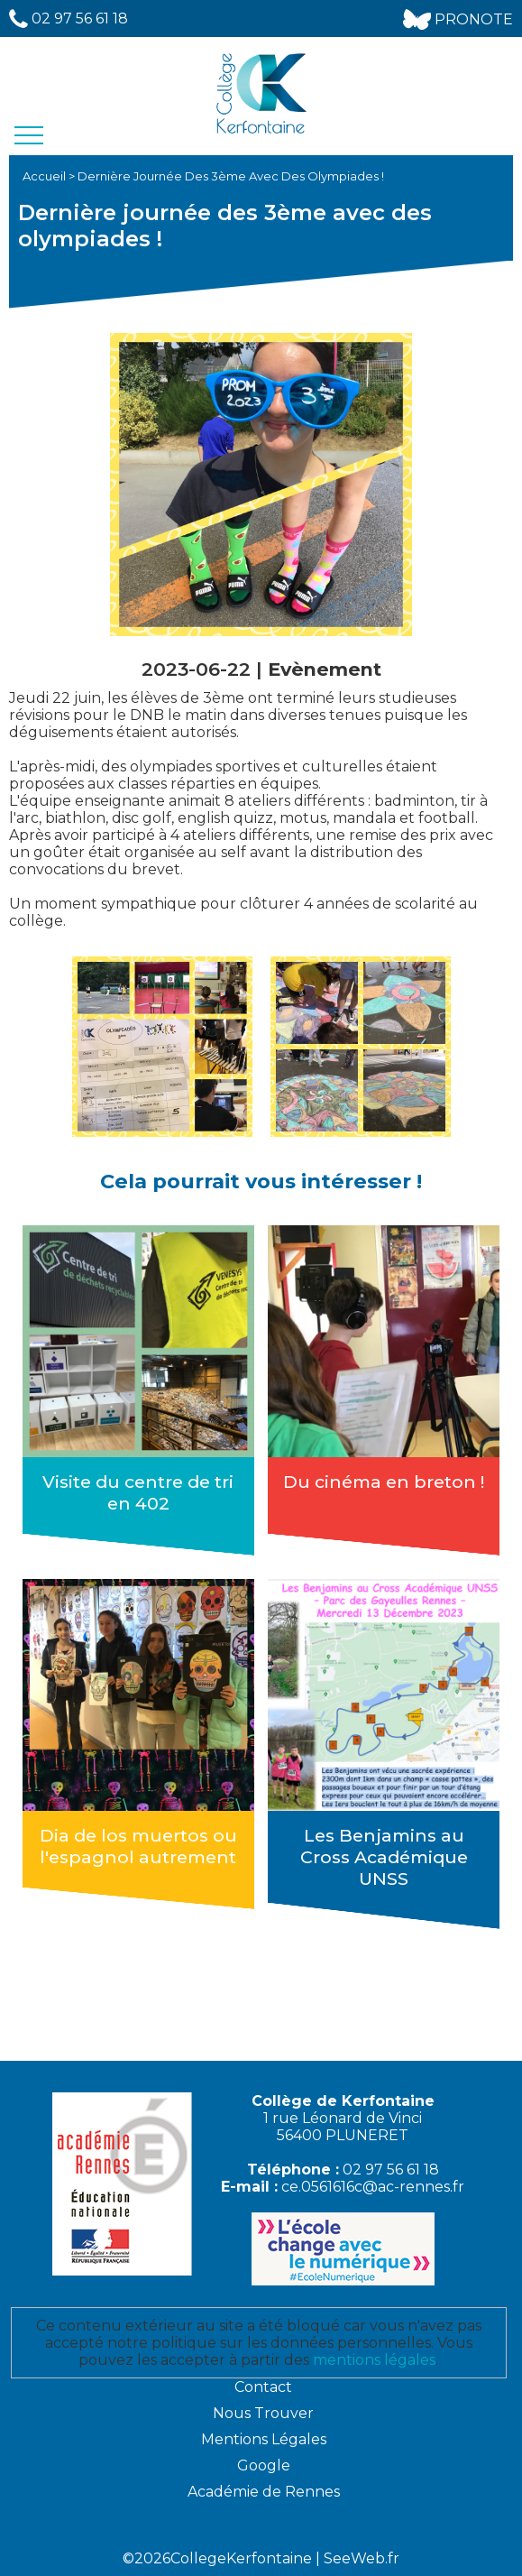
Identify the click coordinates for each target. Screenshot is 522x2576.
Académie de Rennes (264, 2491)
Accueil (46, 176)
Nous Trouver (263, 2413)
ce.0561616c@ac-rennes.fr (372, 2186)
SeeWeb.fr (361, 2558)
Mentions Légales (263, 2439)
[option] (162, 1046)
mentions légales (374, 2359)
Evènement (324, 669)
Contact (263, 2387)
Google (263, 2465)
